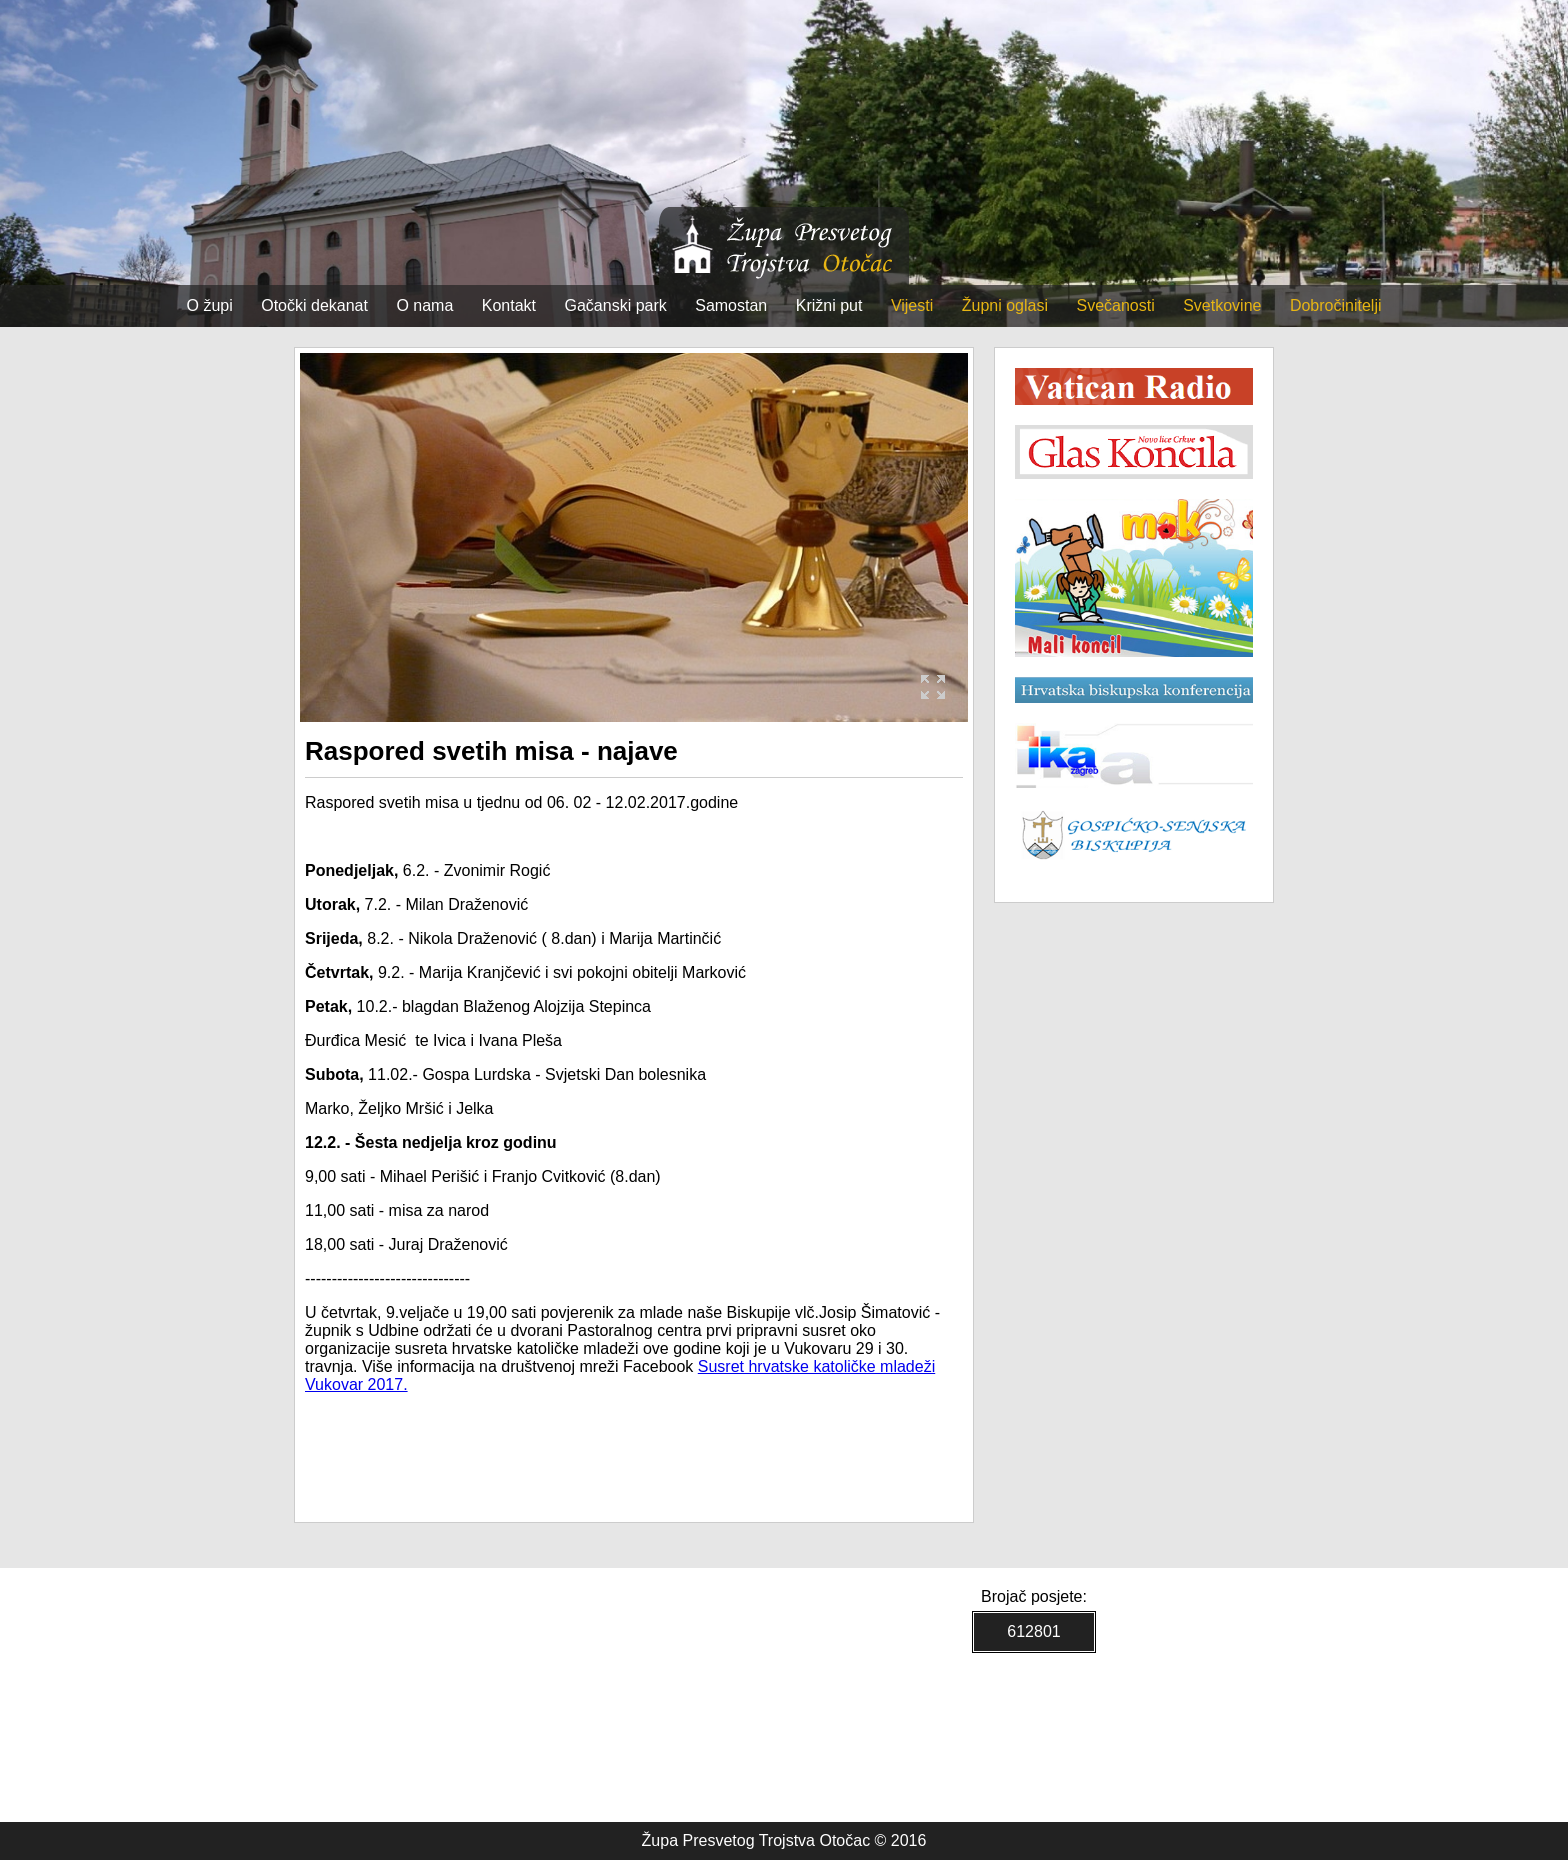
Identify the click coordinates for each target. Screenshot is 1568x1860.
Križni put (829, 305)
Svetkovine (1222, 305)
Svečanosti (1115, 305)
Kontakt (509, 305)
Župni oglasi (1005, 305)
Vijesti (912, 305)
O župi (210, 305)
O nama (424, 305)
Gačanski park (616, 305)
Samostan (731, 305)
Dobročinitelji (1336, 305)
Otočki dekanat (314, 305)
